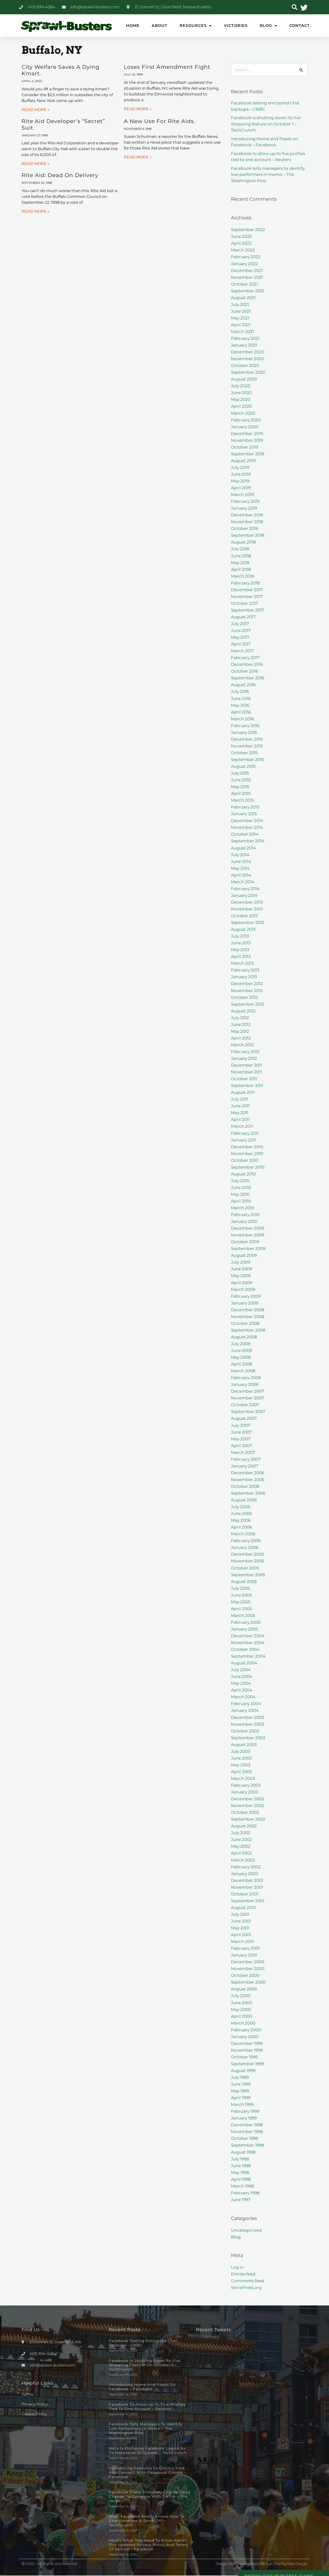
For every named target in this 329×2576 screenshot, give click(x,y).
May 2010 (240, 1194)
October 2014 (244, 834)
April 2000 (241, 2016)
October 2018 (244, 529)
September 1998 (247, 2145)
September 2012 (247, 1004)
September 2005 (248, 1575)
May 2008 (241, 1357)
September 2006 (248, 1493)
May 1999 (240, 2091)
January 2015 (244, 814)
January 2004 (244, 1710)
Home (133, 25)
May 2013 (240, 950)
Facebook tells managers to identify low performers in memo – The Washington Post (268, 174)
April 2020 (241, 406)
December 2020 (247, 352)
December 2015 (247, 739)
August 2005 (244, 1581)
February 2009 (246, 1296)
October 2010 (244, 1160)
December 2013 (247, 902)
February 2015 (245, 807)
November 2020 (247, 359)
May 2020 (241, 399)
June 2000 (241, 2003)
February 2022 (245, 257)
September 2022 (248, 230)
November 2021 (247, 277)
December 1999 (247, 2043)
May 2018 (240, 562)
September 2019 (247, 454)
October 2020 (245, 366)
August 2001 (243, 1908)
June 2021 (241, 311)
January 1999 (244, 2118)
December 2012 (247, 984)
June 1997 (241, 2200)
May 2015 (240, 787)
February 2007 (246, 1459)
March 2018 (242, 576)
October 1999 (244, 2057)
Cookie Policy (34, 2414)
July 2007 (240, 1425)
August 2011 (243, 1092)
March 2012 (242, 1045)
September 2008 (248, 1330)
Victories (236, 25)
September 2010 (247, 1167)
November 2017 (247, 596)
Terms (27, 2394)
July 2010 (240, 1181)
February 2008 (246, 1378)
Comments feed (247, 2281)
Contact (299, 25)
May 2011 (239, 1113)
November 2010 (247, 1153)
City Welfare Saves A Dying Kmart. (60, 70)
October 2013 (244, 916)
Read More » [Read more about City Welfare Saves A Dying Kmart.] (35, 109)
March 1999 (242, 2105)
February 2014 (245, 888)
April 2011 (240, 1119)
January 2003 (244, 1792)
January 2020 (244, 427)
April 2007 (241, 1445)
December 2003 (247, 1717)
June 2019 (241, 474)
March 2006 (243, 1534)
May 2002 (241, 1846)
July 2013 (240, 936)
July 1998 (240, 2159)
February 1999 (245, 2111)
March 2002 (243, 1860)
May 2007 (241, 1439)
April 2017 (241, 644)
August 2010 (243, 1174)
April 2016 (241, 712)
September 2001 (247, 1901)
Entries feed (243, 2274)
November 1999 (247, 2050)
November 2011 (246, 1072)
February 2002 (246, 1867)
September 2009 (248, 1249)
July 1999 (240, 2077)
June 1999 (241, 2084)
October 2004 (245, 1649)
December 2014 (247, 821)
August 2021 (243, 297)
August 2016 (243, 685)
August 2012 (243, 1011)
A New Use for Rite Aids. (159, 121)
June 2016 (241, 698)
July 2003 (240, 1751)
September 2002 (248, 1819)
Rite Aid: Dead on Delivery (60, 175)
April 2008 (241, 1364)
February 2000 (246, 2030)
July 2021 (240, 304)
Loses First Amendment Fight (167, 66)
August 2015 (243, 766)
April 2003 (241, 1772)
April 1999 (241, 2098)
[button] (294, 7)
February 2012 (245, 1052)
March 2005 (243, 1615)
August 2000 (244, 1989)
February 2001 (245, 1948)
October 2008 (245, 1323)
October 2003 (245, 1731)
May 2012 (240, 1031)
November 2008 (247, 1316)
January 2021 (244, 345)
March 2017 (242, 651)
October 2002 (245, 1812)
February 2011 (244, 1133)
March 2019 (242, 495)
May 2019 (240, 481)
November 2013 (247, 909)
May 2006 (241, 1520)
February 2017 (245, 658)
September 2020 (248, 372)
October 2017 (244, 603)
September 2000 (248, 1982)
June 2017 (241, 630)
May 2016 (240, 705)
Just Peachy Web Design (286, 2564)
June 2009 (241, 1269)
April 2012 (241, 1038)
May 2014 (240, 868)
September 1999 (247, 2064)
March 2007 (243, 1452)
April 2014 (241, 875)
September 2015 (247, 760)
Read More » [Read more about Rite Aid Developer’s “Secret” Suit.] (35, 163)
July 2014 (240, 855)
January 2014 (244, 895)
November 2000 (247, 1969)
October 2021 (244, 284)
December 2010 (247, 1147)
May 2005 (241, 1602)
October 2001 (244, 1894)
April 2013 (241, 956)
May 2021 (240, 318)
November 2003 (247, 1724)
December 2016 (247, 664)
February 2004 (246, 1704)
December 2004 (247, 1636)
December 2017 (247, 590)
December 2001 (247, 1880)
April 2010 (241, 1201)
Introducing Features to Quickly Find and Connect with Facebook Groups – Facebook (147, 2472)
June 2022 (241, 236)
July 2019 (240, 468)
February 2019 (245, 501)
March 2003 (243, 1779)
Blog (268, 25)
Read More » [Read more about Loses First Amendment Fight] (138, 109)
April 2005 (241, 1608)
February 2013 (245, 970)
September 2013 (247, 923)
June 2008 (241, 1351)
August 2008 (244, 1337)
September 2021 (247, 291)
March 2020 (243, 413)
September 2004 (248, 1656)
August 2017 (243, 617)
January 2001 (244, 1955)
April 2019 (241, 488)
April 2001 (241, 1935)
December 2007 (247, 1391)
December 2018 (247, 515)
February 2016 (245, 725)
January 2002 (244, 1873)
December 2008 (247, 1310)
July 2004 (241, 1670)
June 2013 (241, 943)
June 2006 (241, 1514)
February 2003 (246, 1785)
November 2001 (247, 1887)
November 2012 (247, 990)
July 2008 (241, 1344)
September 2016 (247, 678)
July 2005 (240, 1588)
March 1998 (242, 2186)
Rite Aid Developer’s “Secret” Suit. (63, 124)
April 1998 (241, 2179)
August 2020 (244, 379)
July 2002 (240, 1833)
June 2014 (241, 861)
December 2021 (247, 270)
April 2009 (241, 1282)
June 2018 (241, 556)
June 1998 (241, 2166)
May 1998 (240, 2172)
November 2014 (247, 827)
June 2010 (241, 1188)
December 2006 (247, 1473)
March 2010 (242, 1208)
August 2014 (243, 848)
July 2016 (240, 692)
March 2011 (242, 1126)
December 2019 (247, 433)
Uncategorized (246, 2230)
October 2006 (245, 1486)
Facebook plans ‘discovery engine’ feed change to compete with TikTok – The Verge (149, 2497)
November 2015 (247, 746)
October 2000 (245, 1975)
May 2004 (241, 1683)
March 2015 (242, 800)
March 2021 (242, 332)
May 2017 (240, 637)
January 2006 (244, 1547)
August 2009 (244, 1255)
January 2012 (244, 1058)
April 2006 (241, 1527)
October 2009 (245, 1242)
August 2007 (244, 1418)
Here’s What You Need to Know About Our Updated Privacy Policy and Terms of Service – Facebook (148, 2545)
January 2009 (244, 1303)
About (159, 25)
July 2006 (240, 1507)
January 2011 (243, 1140)
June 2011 (240, 1106)
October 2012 (244, 997)
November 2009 (247, 1235)
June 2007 (241, 1432)
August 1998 (243, 2152)
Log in (237, 2267)
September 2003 (248, 1738)
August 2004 (244, 1663)
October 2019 (244, 447)
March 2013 (242, 963)
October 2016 (244, 671)
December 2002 (247, 1799)
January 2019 (244, 508)
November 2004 (247, 1643)
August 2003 (244, 1744)
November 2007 (247, 1398)
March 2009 (243, 1289)
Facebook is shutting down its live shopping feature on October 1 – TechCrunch (266, 124)
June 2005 (241, 1595)
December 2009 (247, 1228)
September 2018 (247, 535)
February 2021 (245, 338)
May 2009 (241, 1276)
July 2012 (240, 1018)
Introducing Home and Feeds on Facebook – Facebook (142, 2387)
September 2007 (248, 1412)
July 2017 (240, 624)
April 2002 (241, 1853)
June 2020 (241, 393)
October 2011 (244, 1079)
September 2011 (247, 1086)
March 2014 (242, 882)
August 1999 (243, 2071)
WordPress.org (246, 2288)
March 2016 (242, 719)
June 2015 (241, 780)
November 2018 (247, 522)
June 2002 (241, 1840)
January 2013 (244, 977)
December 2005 (247, 1554)
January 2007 (244, 1466)
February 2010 (245, 1215)
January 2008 (244, 1384)
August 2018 (243, 542)
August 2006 (244, 1500)
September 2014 (247, 841)
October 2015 (244, 753)
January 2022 (244, 264)
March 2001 (242, 1942)
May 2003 (241, 1765)
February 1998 (245, 2193)
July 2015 (240, 773)
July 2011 (239, 1099)
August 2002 (244, 1826)
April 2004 (241, 1690)
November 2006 (247, 1480)
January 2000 (244, 2036)
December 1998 (247, 2125)
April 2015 (241, 793)
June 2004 (241, 1677)
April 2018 (241, 569)
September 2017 (247, 610)
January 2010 (244, 1221)
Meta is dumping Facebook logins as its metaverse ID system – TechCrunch (148, 2450)
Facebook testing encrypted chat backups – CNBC (143, 2343)
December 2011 (246, 1065)
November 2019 (247, 440)
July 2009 (240, 1262)
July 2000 (241, 1996)
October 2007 (245, 1405)
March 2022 (243, 250)
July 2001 (240, 1914)
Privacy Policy (35, 2404)
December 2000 (247, 1962)
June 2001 (241, 1921)
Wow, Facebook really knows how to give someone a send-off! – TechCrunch (146, 2521)
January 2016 (244, 732)
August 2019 (243, 461)
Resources (196, 25)
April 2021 (241, 325)
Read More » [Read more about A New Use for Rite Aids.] (138, 157)
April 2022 (241, 243)
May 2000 (241, 2009)
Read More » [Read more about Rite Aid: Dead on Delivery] (35, 211)
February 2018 (245, 583)
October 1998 (244, 2138)
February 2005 (246, 1622)
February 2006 (246, 1541)
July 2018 (240, 549)
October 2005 (245, 1568)
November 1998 (247, 2132)
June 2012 (241, 1024)
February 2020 (246, 420)
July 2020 (240, 386)
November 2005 (247, 1561)
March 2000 (243, 2023)
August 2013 (243, 929)
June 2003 (241, 1758)
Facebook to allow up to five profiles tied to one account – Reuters (147, 2406)
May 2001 (240, 1928)
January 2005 (244, 1629)
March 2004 (243, 1697)
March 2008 (243, 1371)
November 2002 (247, 1806)
